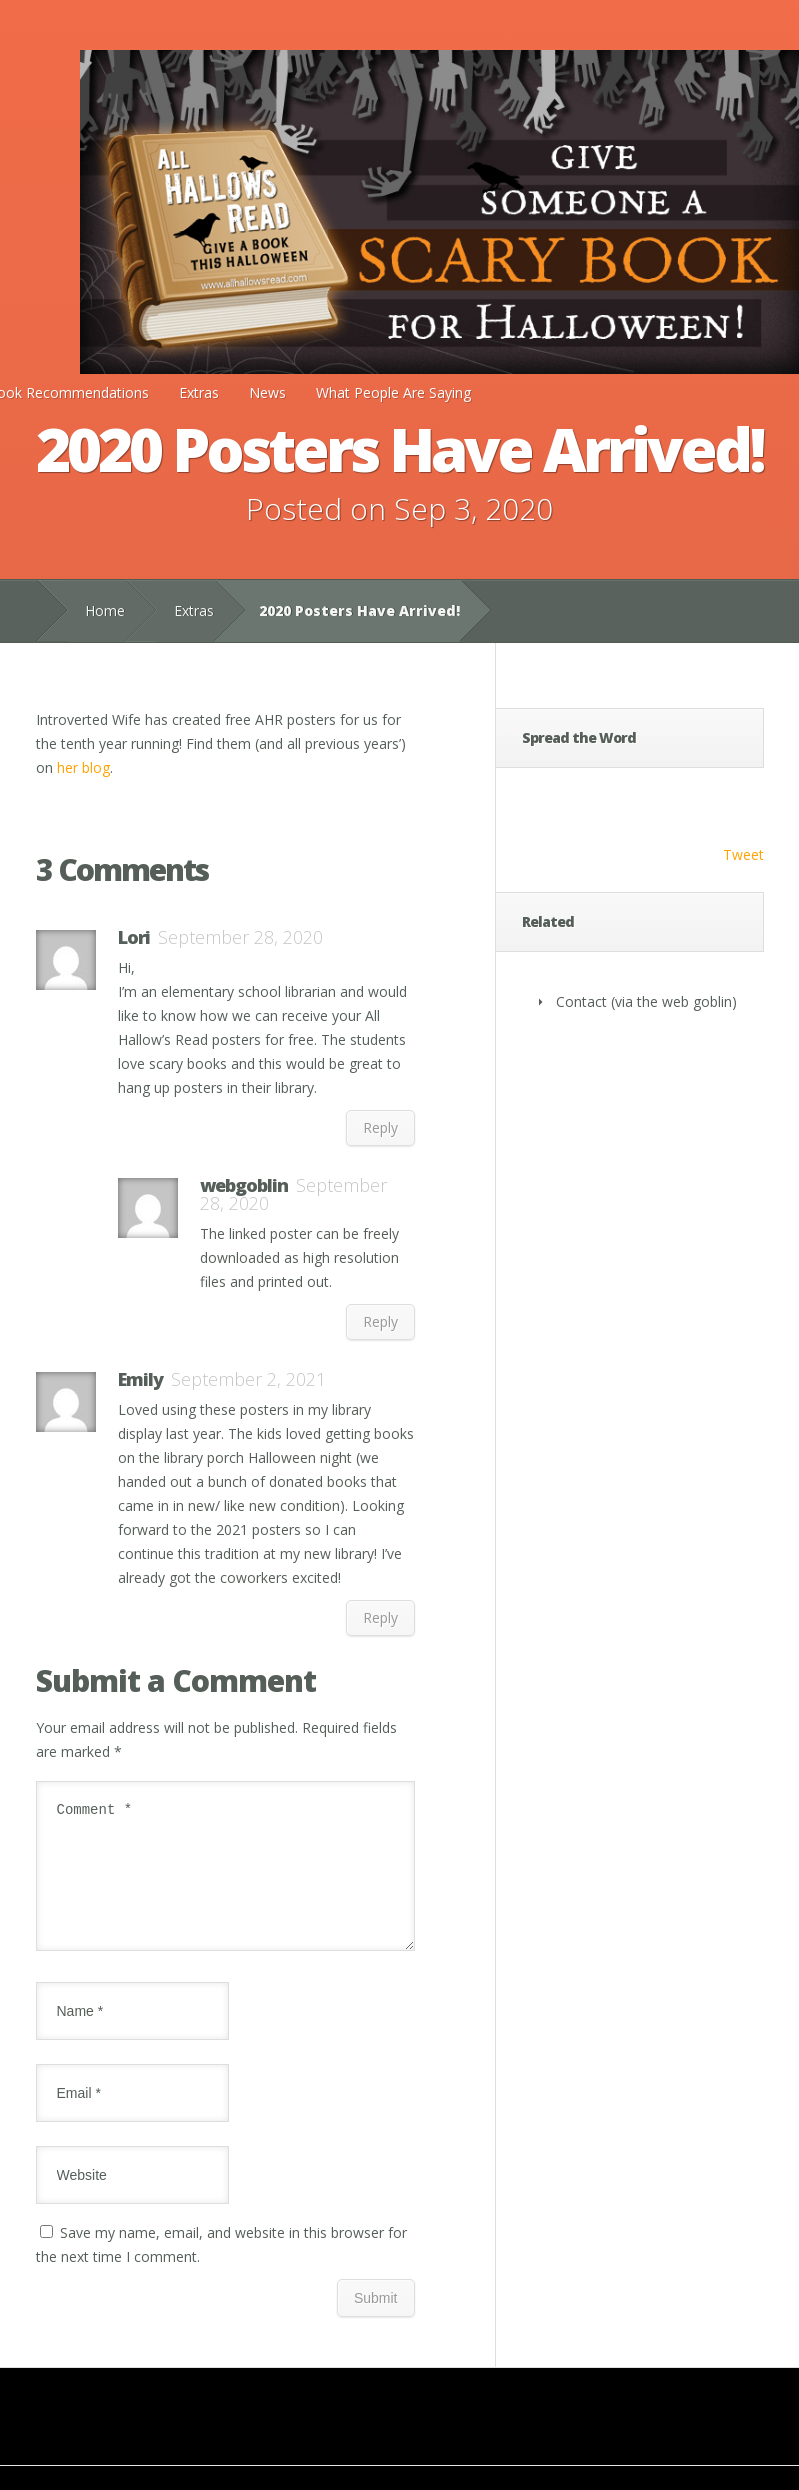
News (267, 392)
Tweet (743, 854)
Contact (581, 1001)
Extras (199, 392)
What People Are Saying (393, 392)
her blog (83, 767)
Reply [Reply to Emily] (380, 1617)
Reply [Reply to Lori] (380, 1127)
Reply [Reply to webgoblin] (380, 1321)
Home (105, 610)
